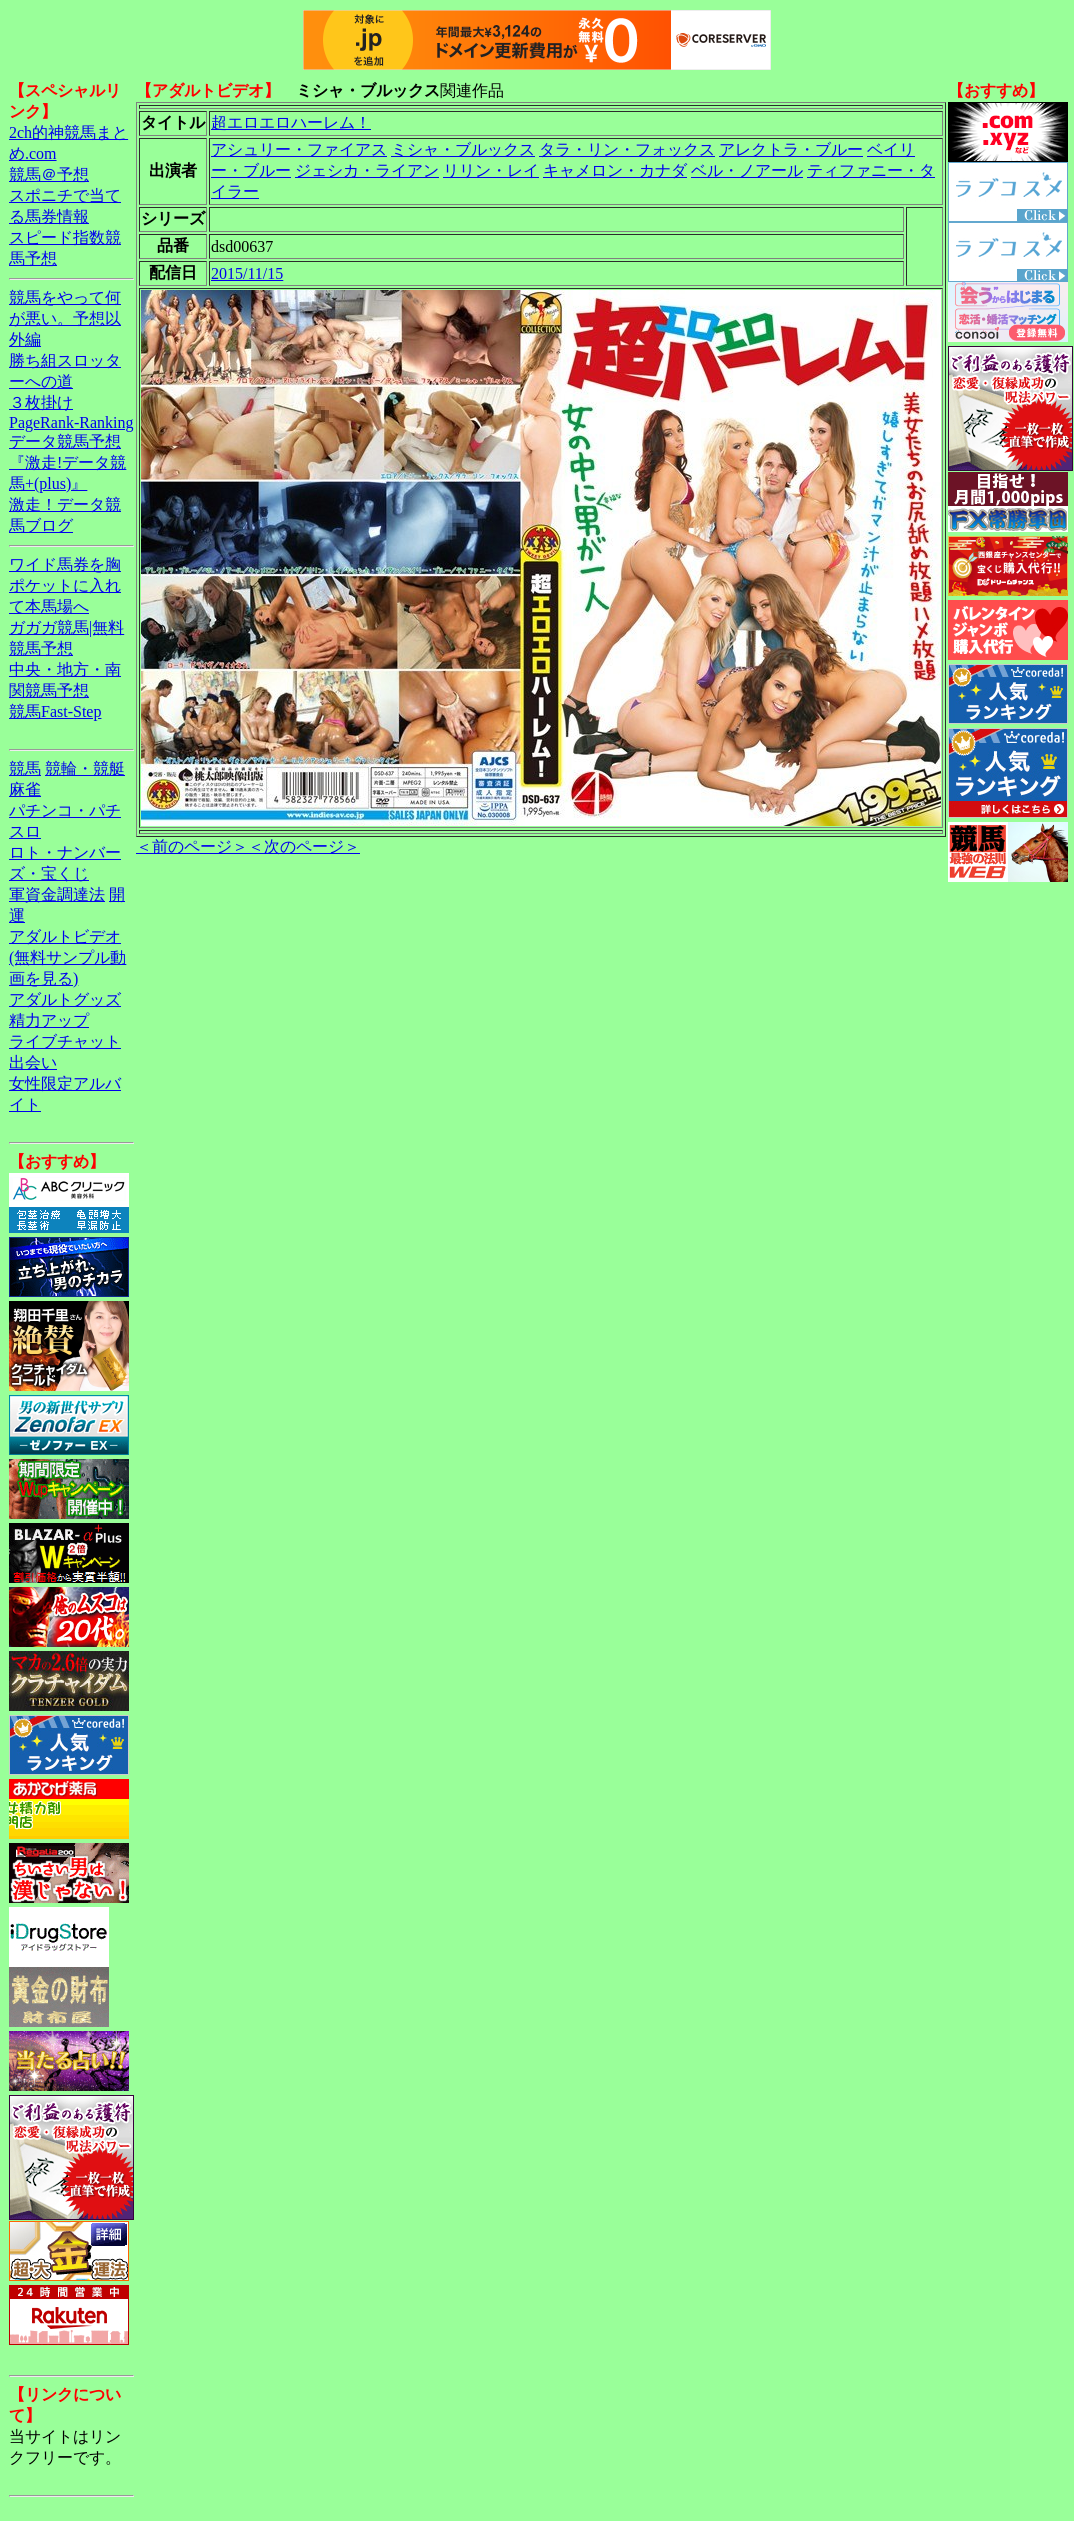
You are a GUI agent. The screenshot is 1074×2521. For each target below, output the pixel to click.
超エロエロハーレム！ (291, 122)
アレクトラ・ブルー (791, 149)
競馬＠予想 (49, 174)
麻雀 (25, 789)
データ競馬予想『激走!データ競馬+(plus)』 (67, 462)
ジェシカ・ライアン (367, 170)
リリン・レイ (491, 170)
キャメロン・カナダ (615, 170)
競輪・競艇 (85, 768)
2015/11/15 (247, 273)
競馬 (25, 768)
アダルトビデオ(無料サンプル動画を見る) (67, 957)
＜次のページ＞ (304, 846)
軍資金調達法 (57, 894)
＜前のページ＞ (192, 846)
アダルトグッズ (65, 999)
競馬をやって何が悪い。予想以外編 (65, 318)
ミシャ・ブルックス (463, 149)
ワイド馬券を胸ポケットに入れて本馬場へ (65, 585)
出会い (33, 1062)
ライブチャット (65, 1041)
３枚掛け (41, 402)
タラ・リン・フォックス (627, 149)
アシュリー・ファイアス (299, 149)
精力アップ (49, 1020)
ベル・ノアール (747, 170)
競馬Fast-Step (55, 711)
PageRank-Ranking (71, 422)
